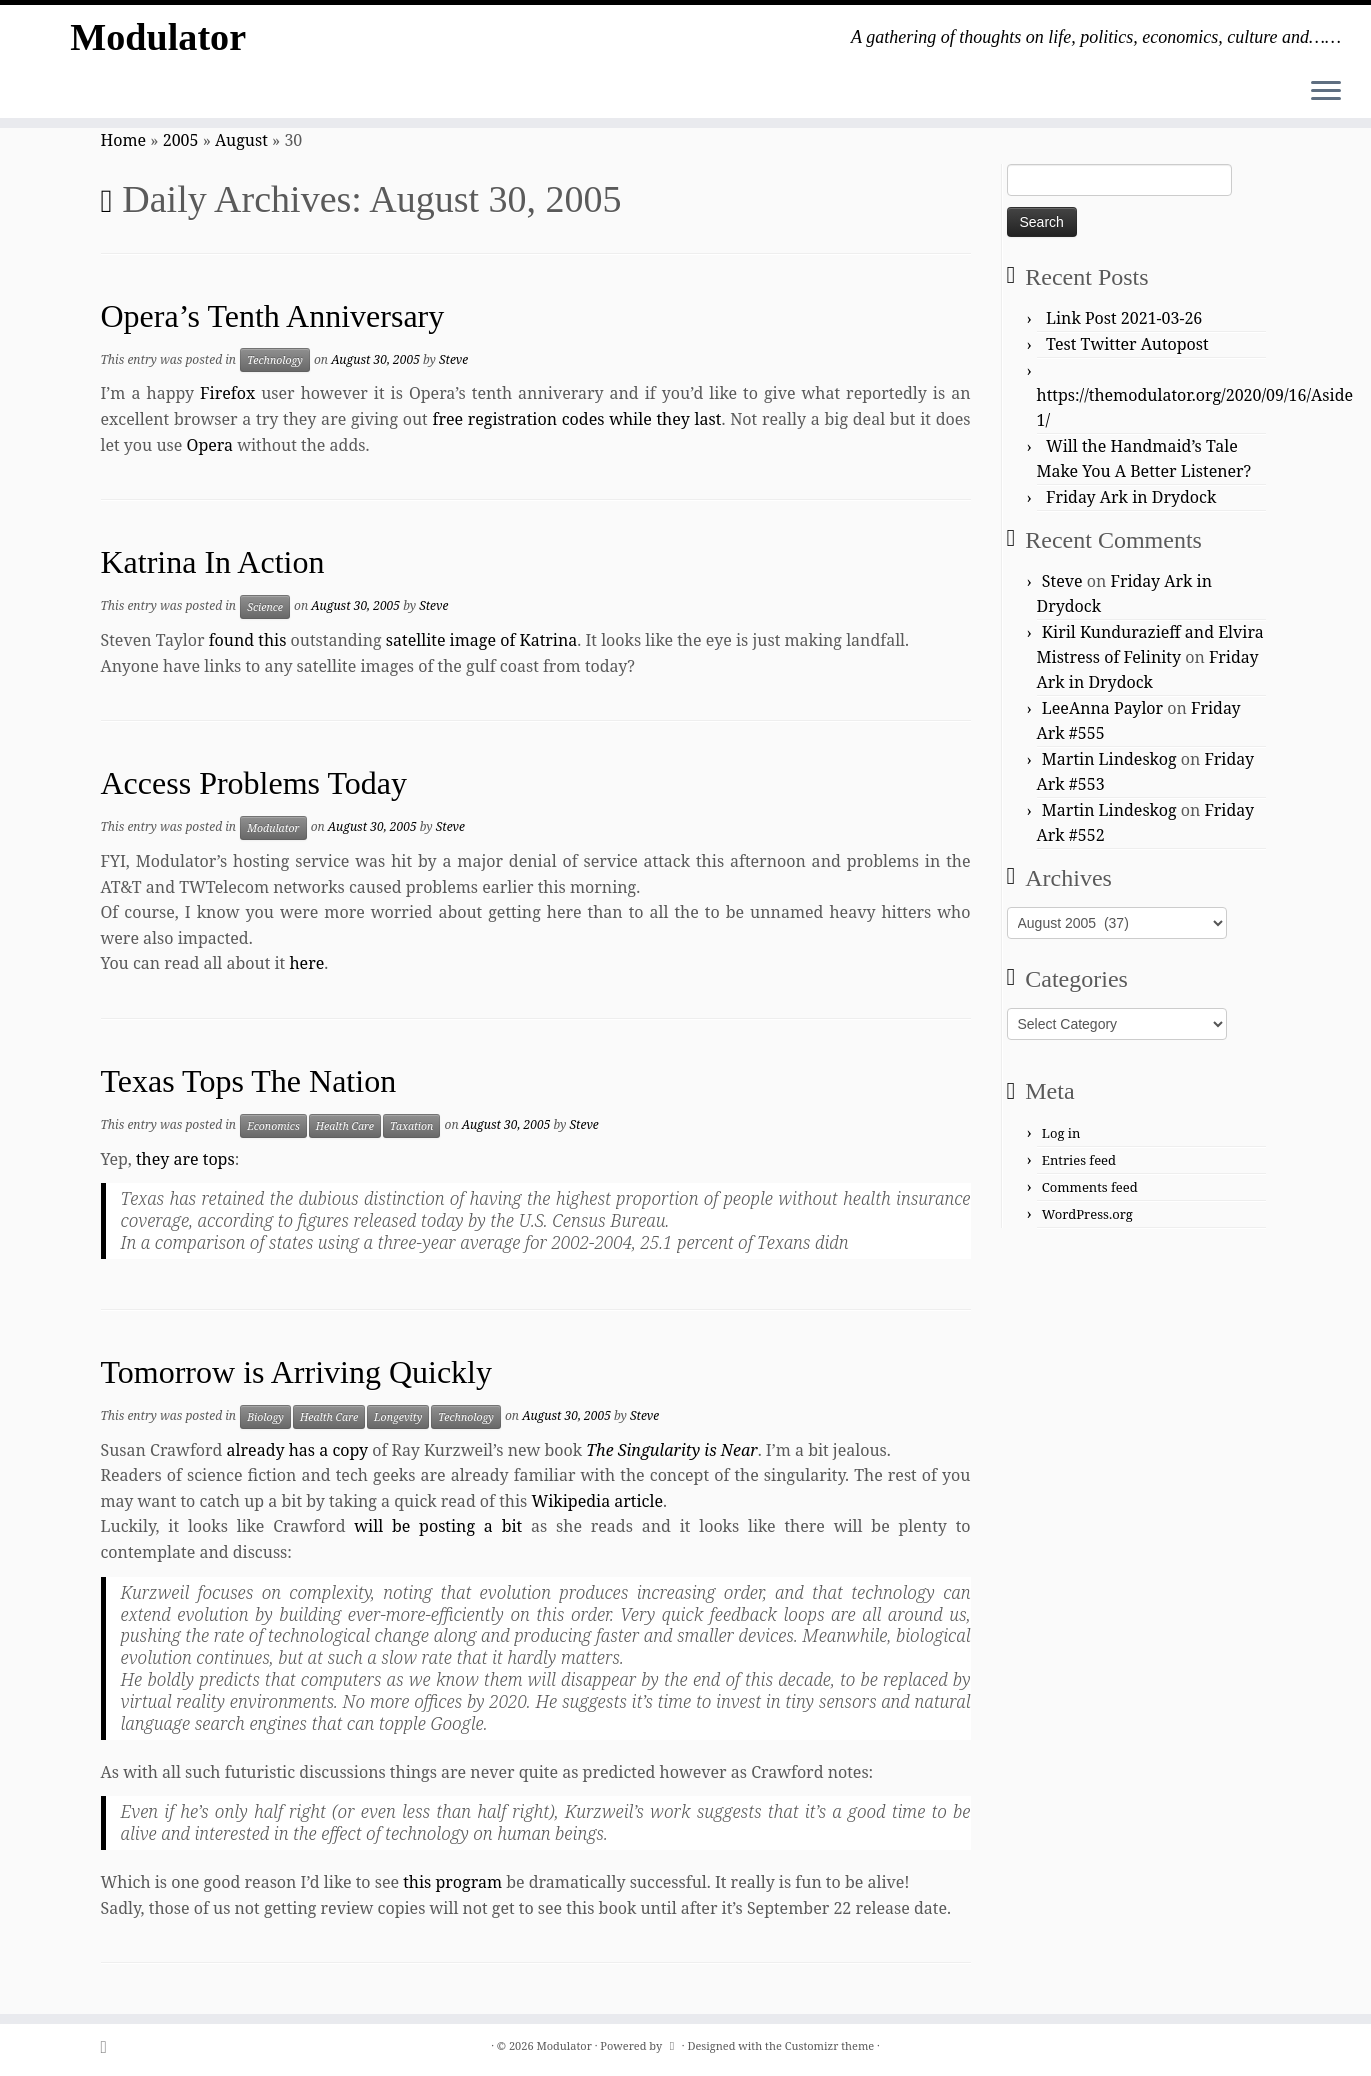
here (306, 963)
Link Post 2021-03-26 (1124, 318)
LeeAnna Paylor (1102, 708)
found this (248, 640)
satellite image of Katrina (482, 640)
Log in (1061, 1133)
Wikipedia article (597, 1501)
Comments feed (1090, 1187)
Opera (210, 445)
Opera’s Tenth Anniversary (273, 316)
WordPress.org (1087, 1214)
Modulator (158, 39)
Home (124, 140)
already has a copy (297, 1450)
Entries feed (1079, 1160)
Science (265, 607)
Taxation (411, 1126)
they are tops (185, 1159)
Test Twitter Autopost (1127, 344)
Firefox (227, 393)
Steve (453, 359)
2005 (181, 140)
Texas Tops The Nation (249, 1081)
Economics (273, 1126)
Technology (275, 360)
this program (452, 1882)
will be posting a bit (438, 1526)
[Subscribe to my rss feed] (110, 2046)
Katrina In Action (213, 562)
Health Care (345, 1126)
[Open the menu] (1326, 92)
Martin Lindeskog (1109, 759)
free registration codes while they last (576, 419)
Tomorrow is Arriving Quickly (297, 1372)
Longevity (398, 1417)
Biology (265, 1417)
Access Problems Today (254, 783)
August (241, 140)
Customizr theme (830, 2045)
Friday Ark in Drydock (1131, 497)
